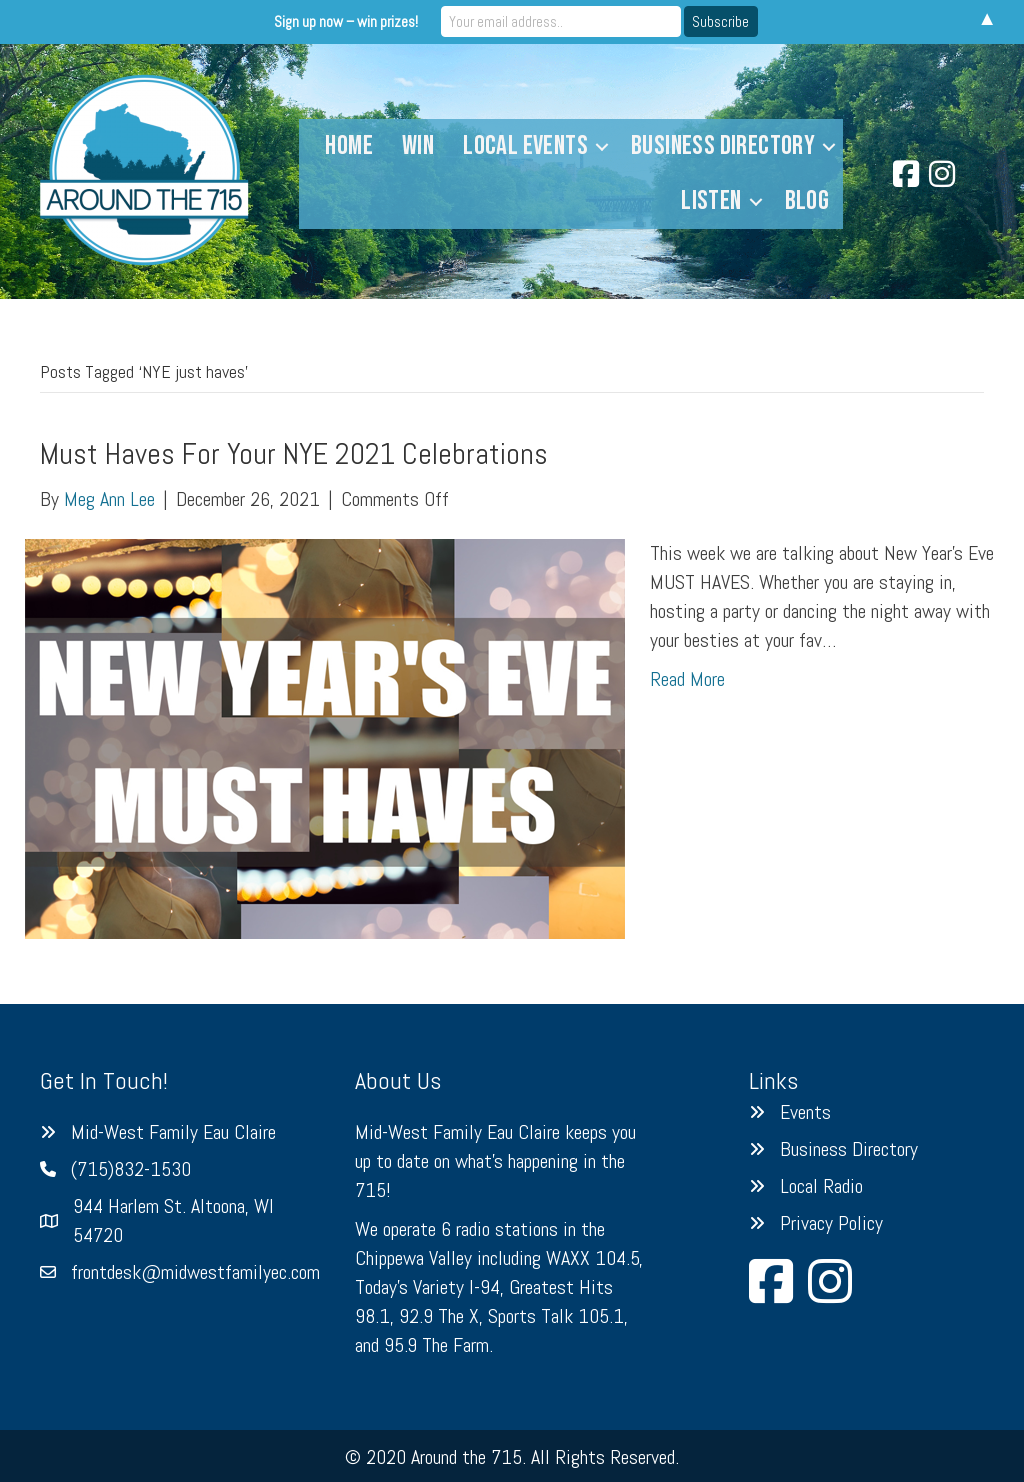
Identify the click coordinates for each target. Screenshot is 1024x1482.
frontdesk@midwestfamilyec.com (195, 1272)
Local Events (525, 146)
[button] (602, 146)
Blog (807, 201)
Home (349, 146)
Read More (687, 679)
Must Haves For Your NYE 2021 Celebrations (294, 454)
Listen (711, 201)
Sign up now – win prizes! (346, 21)
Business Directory (723, 146)
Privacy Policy (831, 1223)
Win (418, 146)
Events (805, 1112)
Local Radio (821, 1186)
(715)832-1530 (131, 1169)
